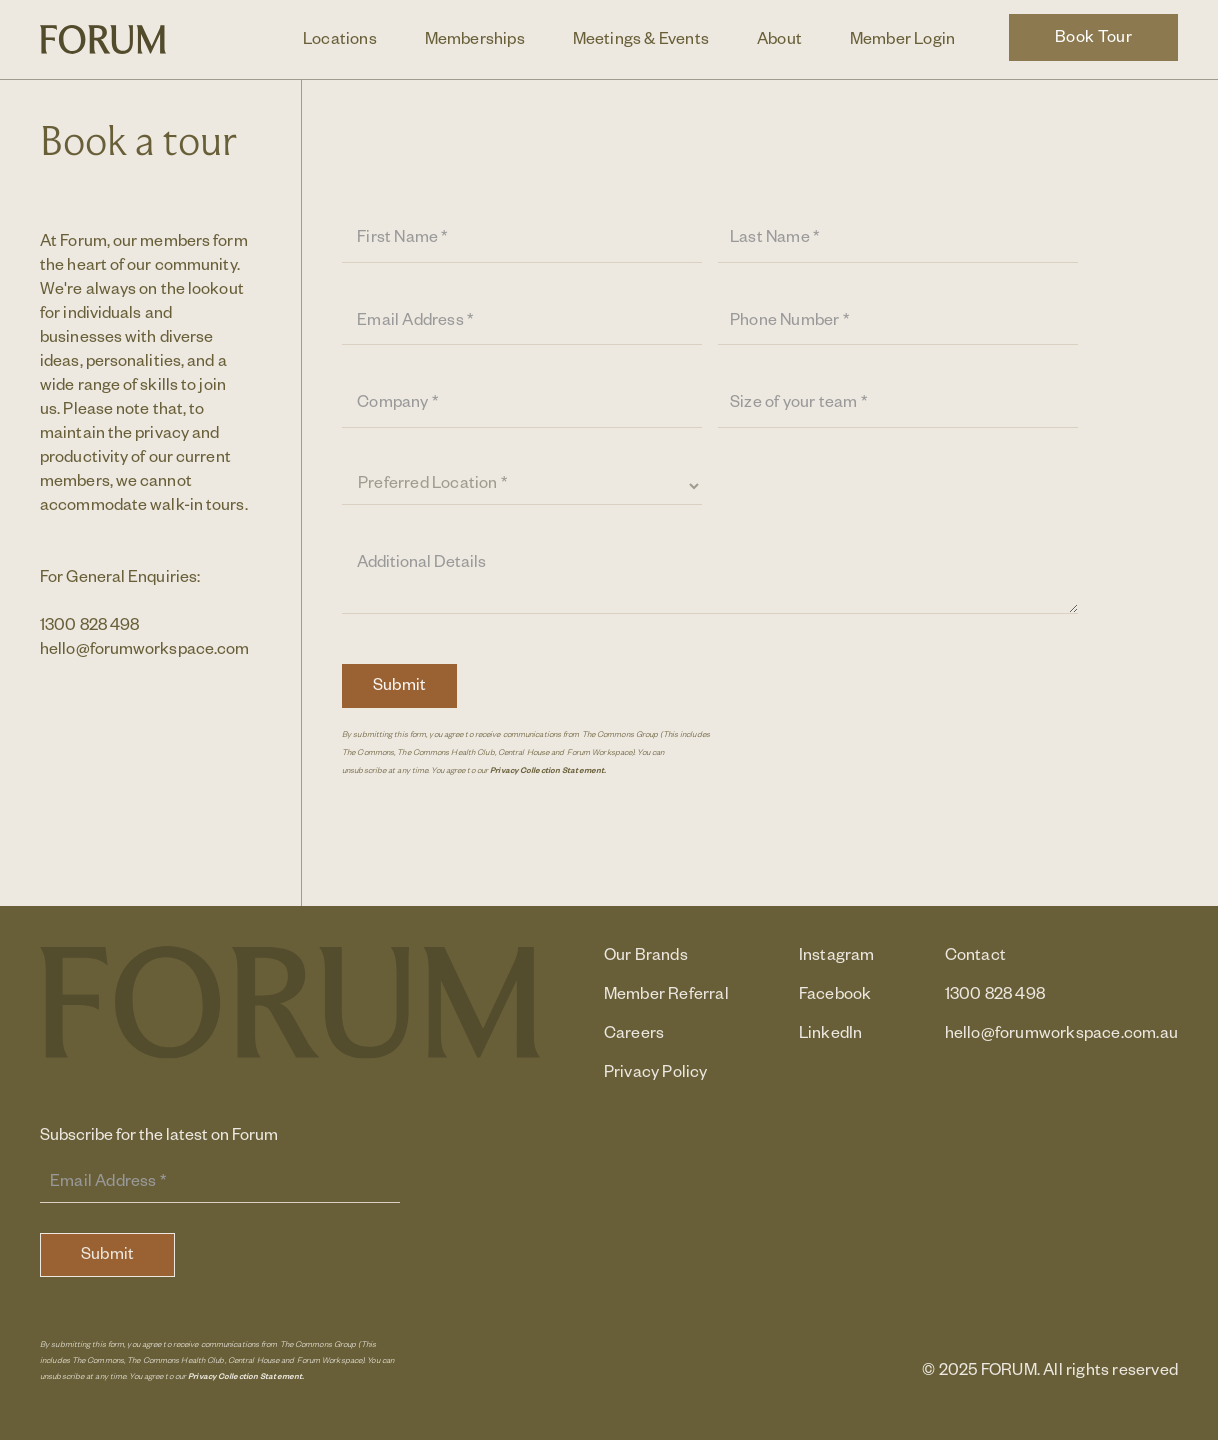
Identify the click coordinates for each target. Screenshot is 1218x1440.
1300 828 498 (89, 628)
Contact (975, 958)
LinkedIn (831, 1036)
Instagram (837, 958)
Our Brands (646, 958)
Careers (634, 1036)
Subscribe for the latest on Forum (159, 1138)
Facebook (835, 997)
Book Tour (1093, 40)
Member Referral (666, 997)
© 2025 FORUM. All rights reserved (1050, 1373)
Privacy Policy (656, 1075)
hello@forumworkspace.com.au (155, 652)
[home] (103, 39)
